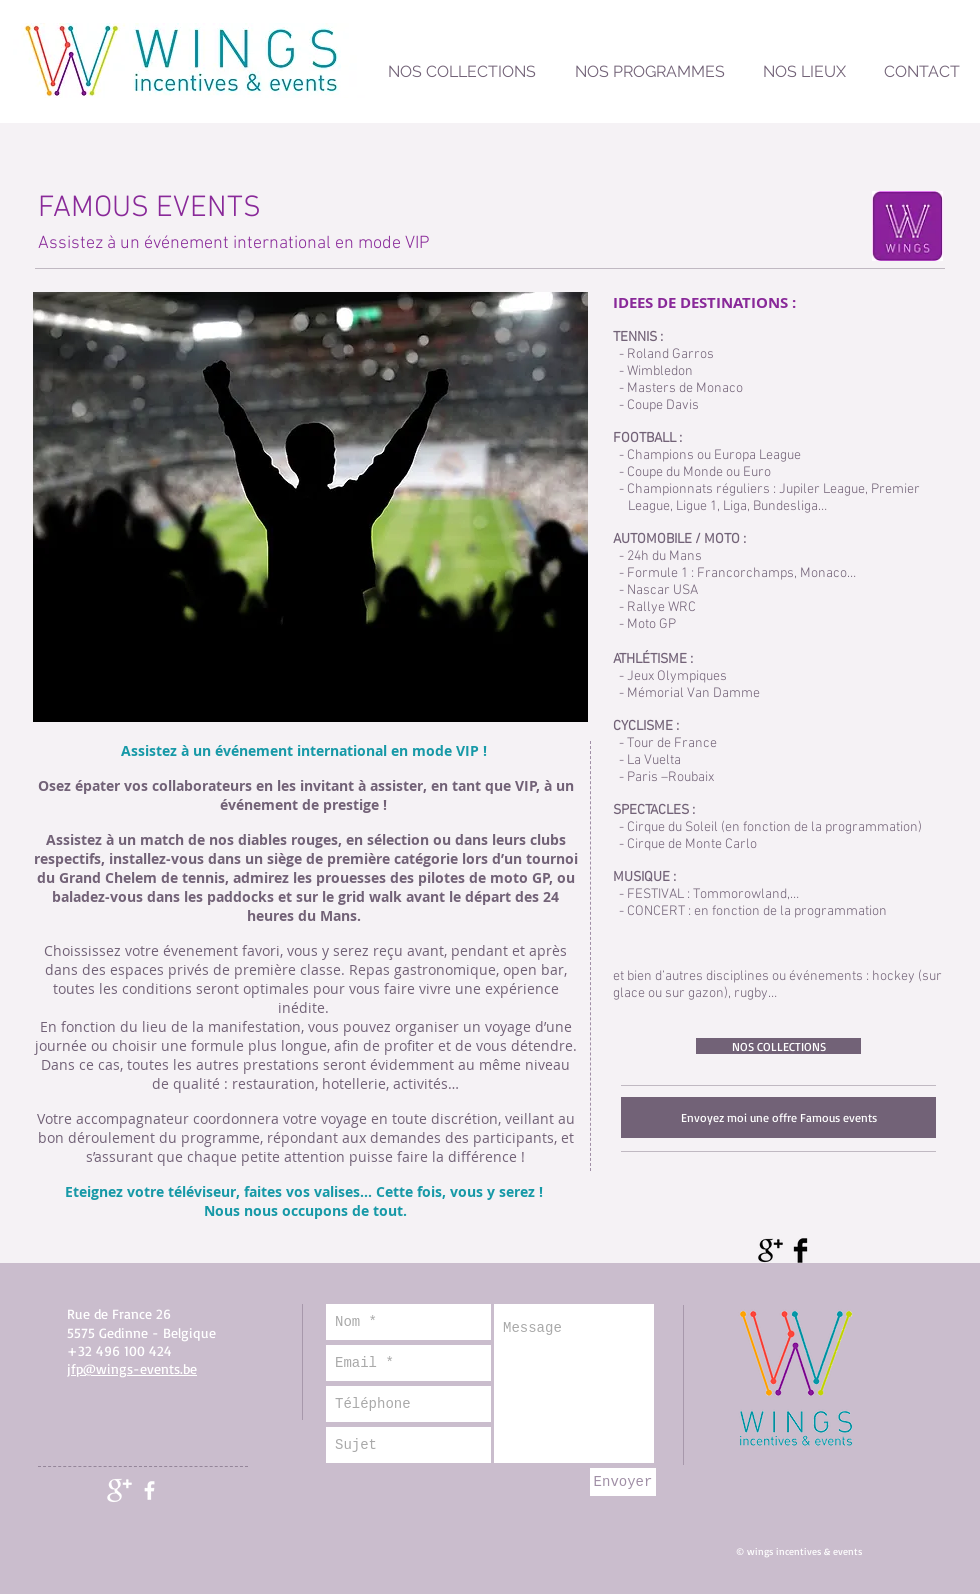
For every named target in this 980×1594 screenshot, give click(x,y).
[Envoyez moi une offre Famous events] (778, 1117)
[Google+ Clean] (119, 1490)
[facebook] (149, 1490)
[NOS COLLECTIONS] (778, 1046)
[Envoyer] (623, 1482)
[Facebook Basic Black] (800, 1250)
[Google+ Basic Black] (770, 1250)
